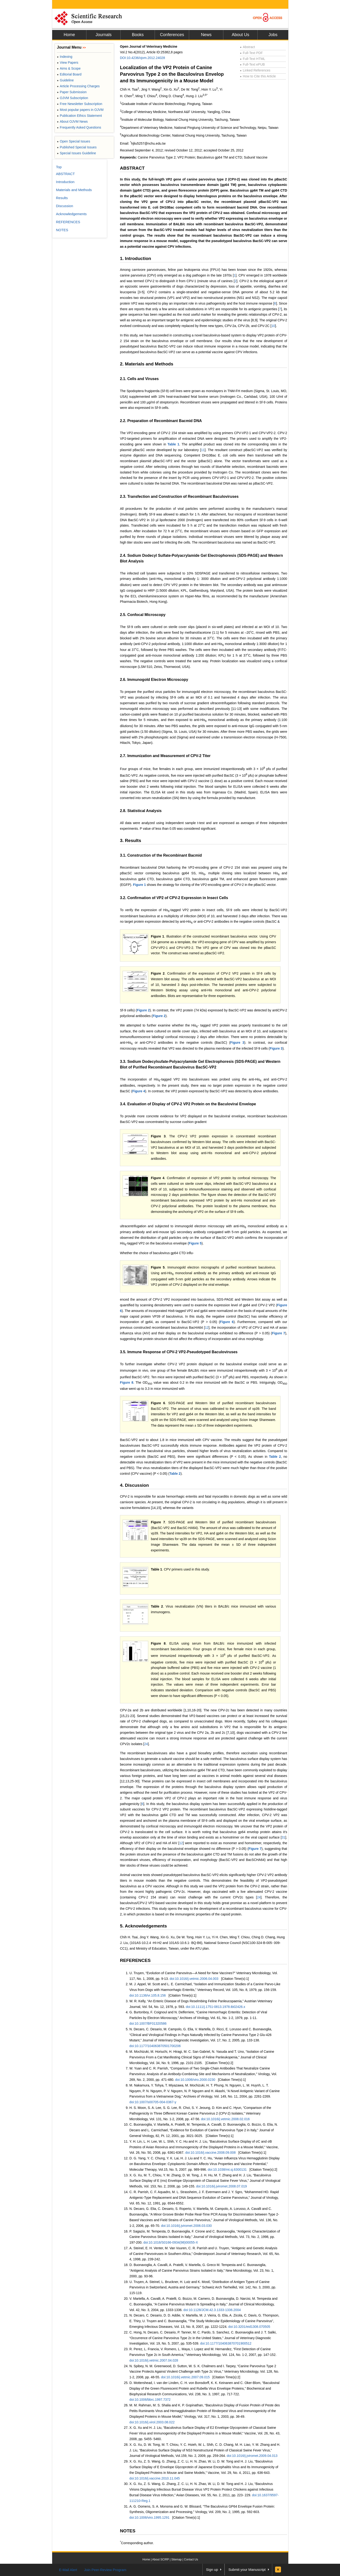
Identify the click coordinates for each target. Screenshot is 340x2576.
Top (59, 167)
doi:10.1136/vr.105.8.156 (147, 1995)
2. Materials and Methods (146, 363)
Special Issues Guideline (76, 153)
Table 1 (173, 444)
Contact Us (191, 2559)
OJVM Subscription (72, 98)
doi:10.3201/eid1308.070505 (249, 2327)
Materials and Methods (74, 190)
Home (69, 34)
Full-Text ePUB (252, 64)
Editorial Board (69, 74)
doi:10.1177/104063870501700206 (155, 2046)
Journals (103, 34)
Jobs (272, 34)
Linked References (255, 70)
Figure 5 (195, 1243)
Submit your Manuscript (247, 2570)
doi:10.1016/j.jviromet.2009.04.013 (252, 2456)
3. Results (130, 840)
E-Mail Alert (68, 2570)
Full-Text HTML (252, 59)
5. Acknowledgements (143, 1925)
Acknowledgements (71, 214)
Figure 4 (138, 1091)
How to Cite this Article (258, 76)
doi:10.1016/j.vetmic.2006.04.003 (194, 1979)
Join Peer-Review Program (105, 2570)
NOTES (127, 2530)
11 (203, 450)
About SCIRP (160, 2559)
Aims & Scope (69, 68)
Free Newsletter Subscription (79, 104)
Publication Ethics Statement (79, 115)
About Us (240, 34)
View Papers (67, 62)
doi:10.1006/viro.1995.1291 (149, 2517)
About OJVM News (72, 121)
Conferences (172, 34)
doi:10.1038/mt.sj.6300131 (227, 2169)
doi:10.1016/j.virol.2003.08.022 (151, 2422)
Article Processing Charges (78, 86)
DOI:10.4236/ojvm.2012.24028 (142, 58)
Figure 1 (139, 885)
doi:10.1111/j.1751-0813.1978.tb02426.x (215, 2007)
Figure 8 (126, 1382)
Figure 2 (158, 973)
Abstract (247, 47)
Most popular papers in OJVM (80, 110)
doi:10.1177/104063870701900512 (225, 2343)
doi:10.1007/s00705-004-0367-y (152, 2102)
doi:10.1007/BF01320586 (147, 2023)
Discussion (64, 206)
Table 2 (275, 1456)
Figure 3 (237, 1042)
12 (207, 1327)
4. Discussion (134, 1485)
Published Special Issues (77, 147)
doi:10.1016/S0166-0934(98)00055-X (170, 2242)
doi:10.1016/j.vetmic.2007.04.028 (153, 2360)
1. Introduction (135, 258)
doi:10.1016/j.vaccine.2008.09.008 (210, 2152)
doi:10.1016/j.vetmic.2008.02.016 (225, 2119)
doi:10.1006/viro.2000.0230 (195, 2080)
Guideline (65, 80)
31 (283, 1837)
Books (138, 34)
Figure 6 (227, 1322)
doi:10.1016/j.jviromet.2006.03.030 (186, 2226)
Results (62, 198)
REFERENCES (135, 1960)
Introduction (65, 182)
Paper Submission (72, 92)
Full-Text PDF (251, 53)
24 (146, 1744)
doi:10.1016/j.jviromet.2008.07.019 (221, 2186)
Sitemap (176, 2559)
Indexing (64, 57)
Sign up (212, 2570)
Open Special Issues (73, 141)
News (206, 34)
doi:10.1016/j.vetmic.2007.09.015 (185, 2377)
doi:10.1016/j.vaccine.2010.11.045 (154, 2478)
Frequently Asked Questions (79, 127)
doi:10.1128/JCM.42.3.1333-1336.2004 (212, 2310)
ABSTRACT (132, 168)
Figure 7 (278, 1333)
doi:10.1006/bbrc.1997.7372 (149, 2399)
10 (273, 326)
